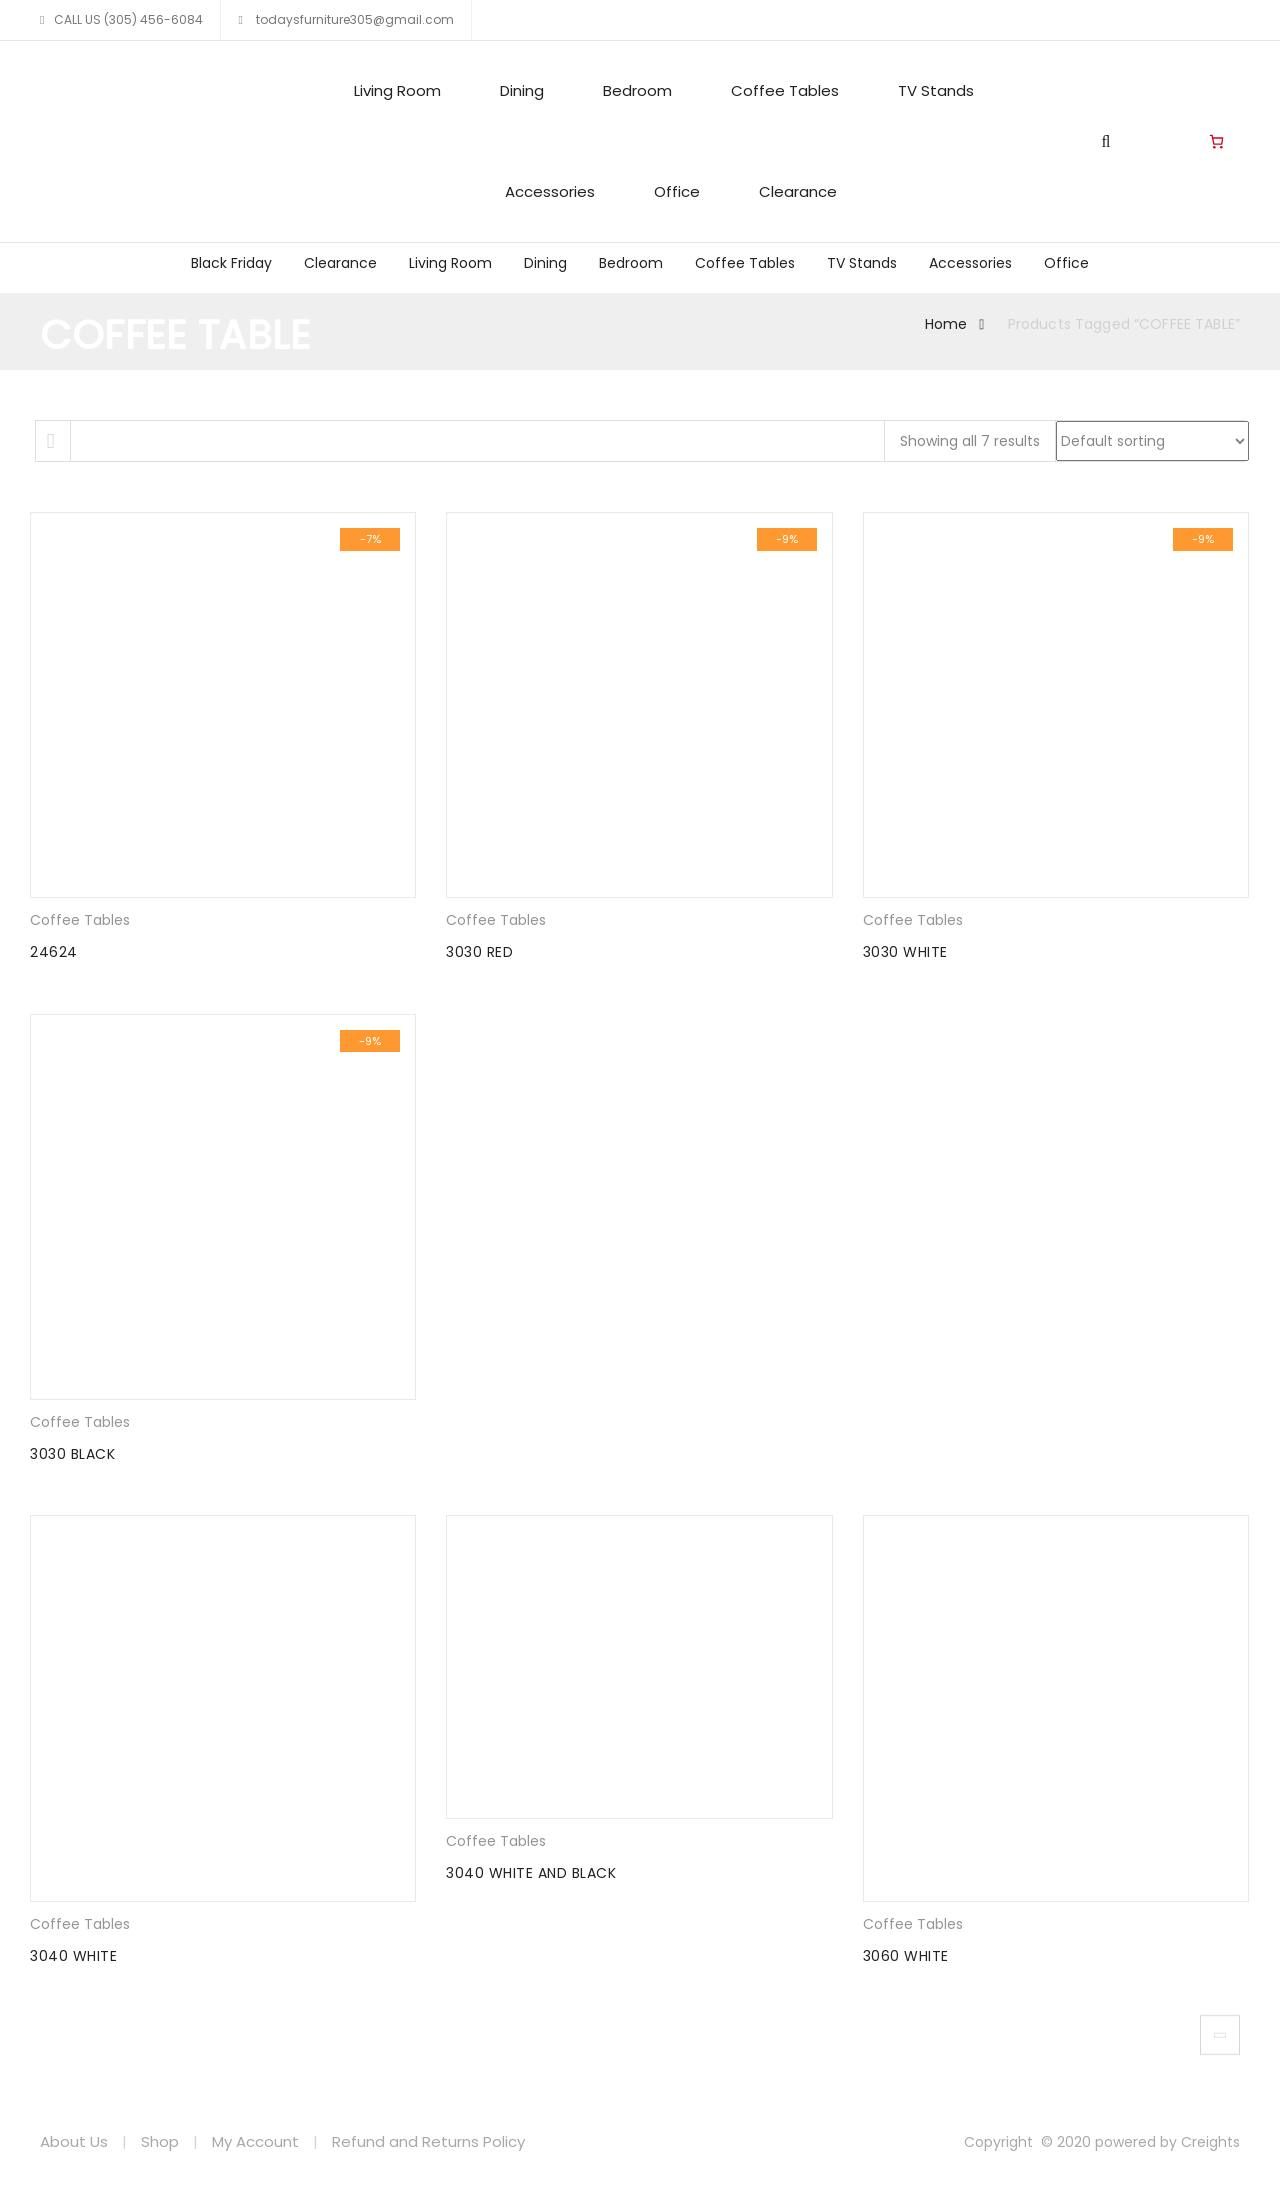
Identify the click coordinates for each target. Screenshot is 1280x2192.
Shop (160, 2141)
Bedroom (637, 90)
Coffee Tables (785, 90)
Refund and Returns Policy (428, 2141)
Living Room (397, 90)
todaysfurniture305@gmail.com (353, 19)
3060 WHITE (906, 1956)
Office (677, 191)
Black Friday (231, 263)
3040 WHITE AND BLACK (531, 1873)
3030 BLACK (72, 1454)
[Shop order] (1152, 441)
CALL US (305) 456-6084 (128, 19)
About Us (74, 2141)
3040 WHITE (73, 1956)
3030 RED (479, 952)
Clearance (798, 191)
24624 (54, 952)
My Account (255, 2141)
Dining (522, 90)
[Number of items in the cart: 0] (1216, 142)
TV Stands (936, 90)
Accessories (550, 191)
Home (946, 324)
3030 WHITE (905, 952)
